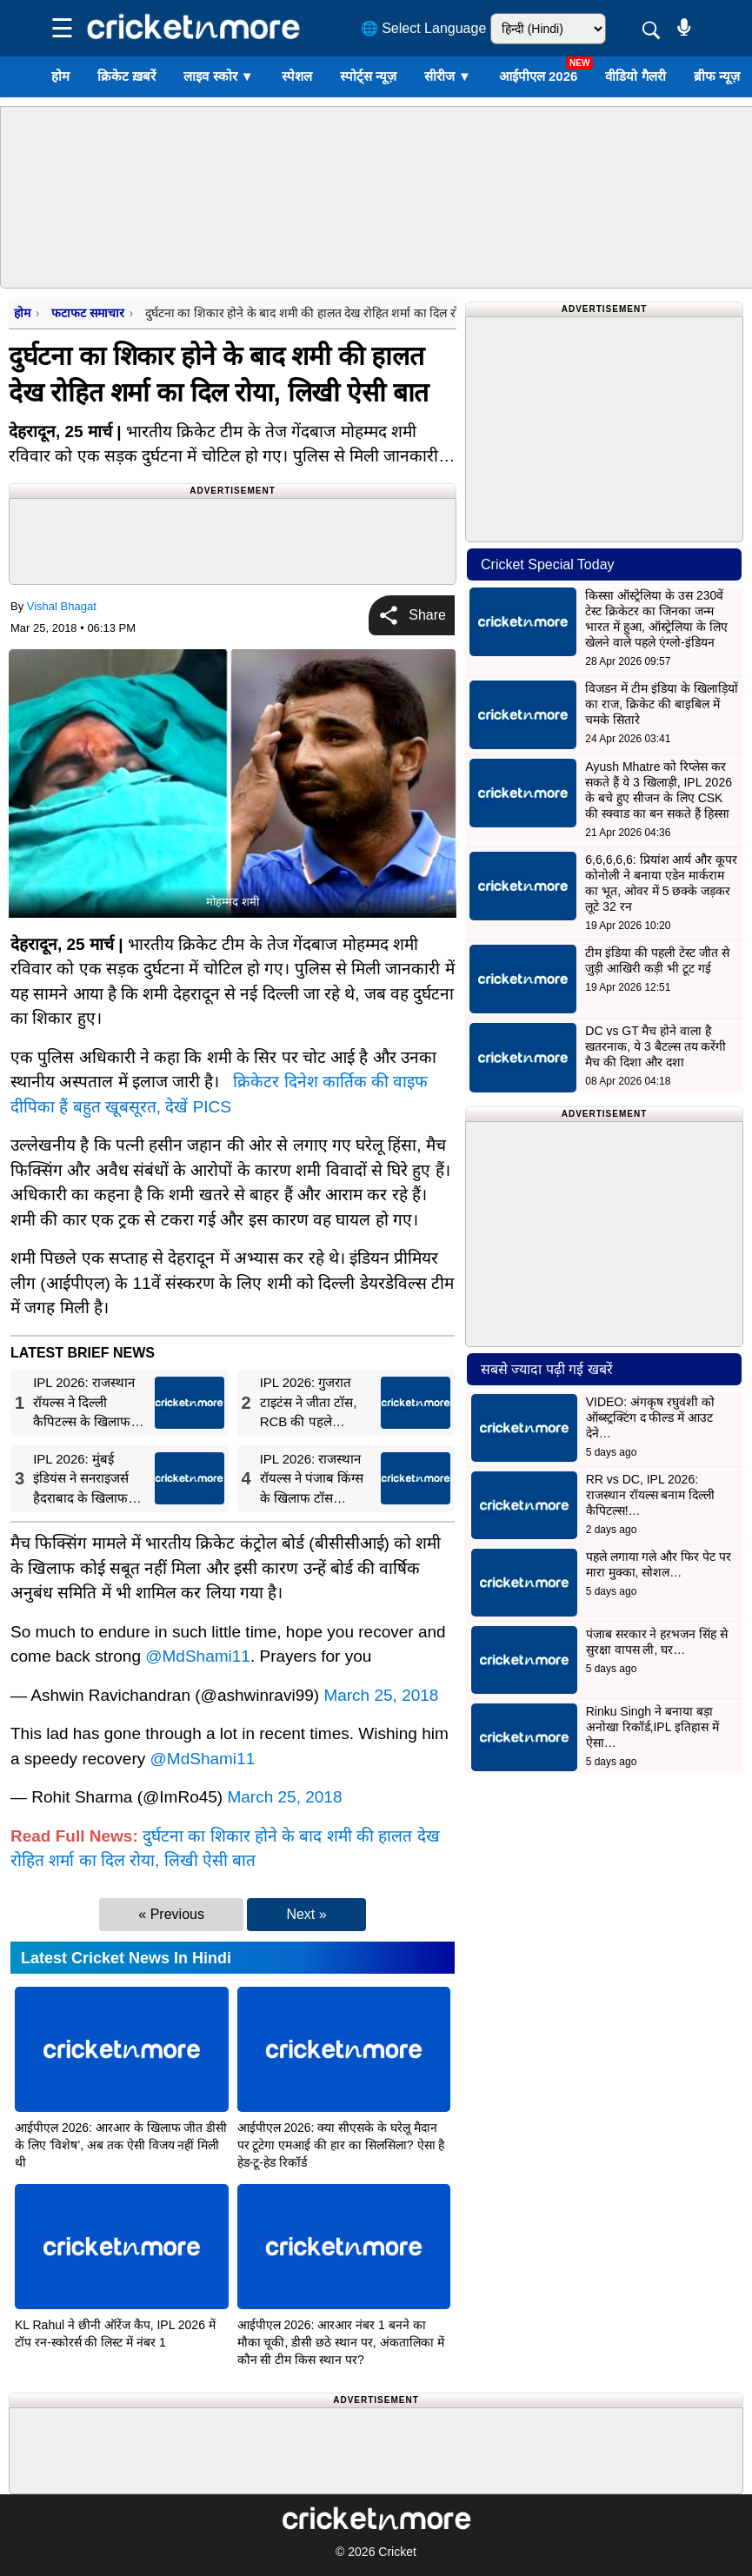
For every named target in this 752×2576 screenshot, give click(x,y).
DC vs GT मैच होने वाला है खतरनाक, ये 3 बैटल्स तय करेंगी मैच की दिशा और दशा (655, 1046)
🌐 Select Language (424, 28)
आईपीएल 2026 (538, 76)
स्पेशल (297, 76)
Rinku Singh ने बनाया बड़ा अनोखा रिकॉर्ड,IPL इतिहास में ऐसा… (652, 1726)
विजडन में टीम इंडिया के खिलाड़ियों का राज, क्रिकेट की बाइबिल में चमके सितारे (661, 704)
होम (60, 76)
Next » (306, 1914)
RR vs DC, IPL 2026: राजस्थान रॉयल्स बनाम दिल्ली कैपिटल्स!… (650, 1494)
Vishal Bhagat (61, 606)
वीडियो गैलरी (635, 76)
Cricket (397, 2552)
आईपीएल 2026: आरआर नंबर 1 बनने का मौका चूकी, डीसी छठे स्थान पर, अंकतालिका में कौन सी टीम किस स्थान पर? (340, 2342)
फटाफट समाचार (87, 313)
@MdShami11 (197, 1656)
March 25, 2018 (380, 1695)
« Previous (171, 1914)
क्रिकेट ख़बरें (126, 76)
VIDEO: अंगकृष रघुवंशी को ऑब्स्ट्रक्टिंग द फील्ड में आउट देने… (650, 1417)
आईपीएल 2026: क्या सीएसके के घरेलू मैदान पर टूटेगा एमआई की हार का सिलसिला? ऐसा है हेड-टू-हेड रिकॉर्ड (341, 2145)
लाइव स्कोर (218, 76)
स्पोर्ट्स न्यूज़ (368, 76)
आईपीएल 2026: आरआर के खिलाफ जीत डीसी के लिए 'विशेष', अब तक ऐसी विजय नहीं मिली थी (121, 2145)
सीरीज (447, 76)
